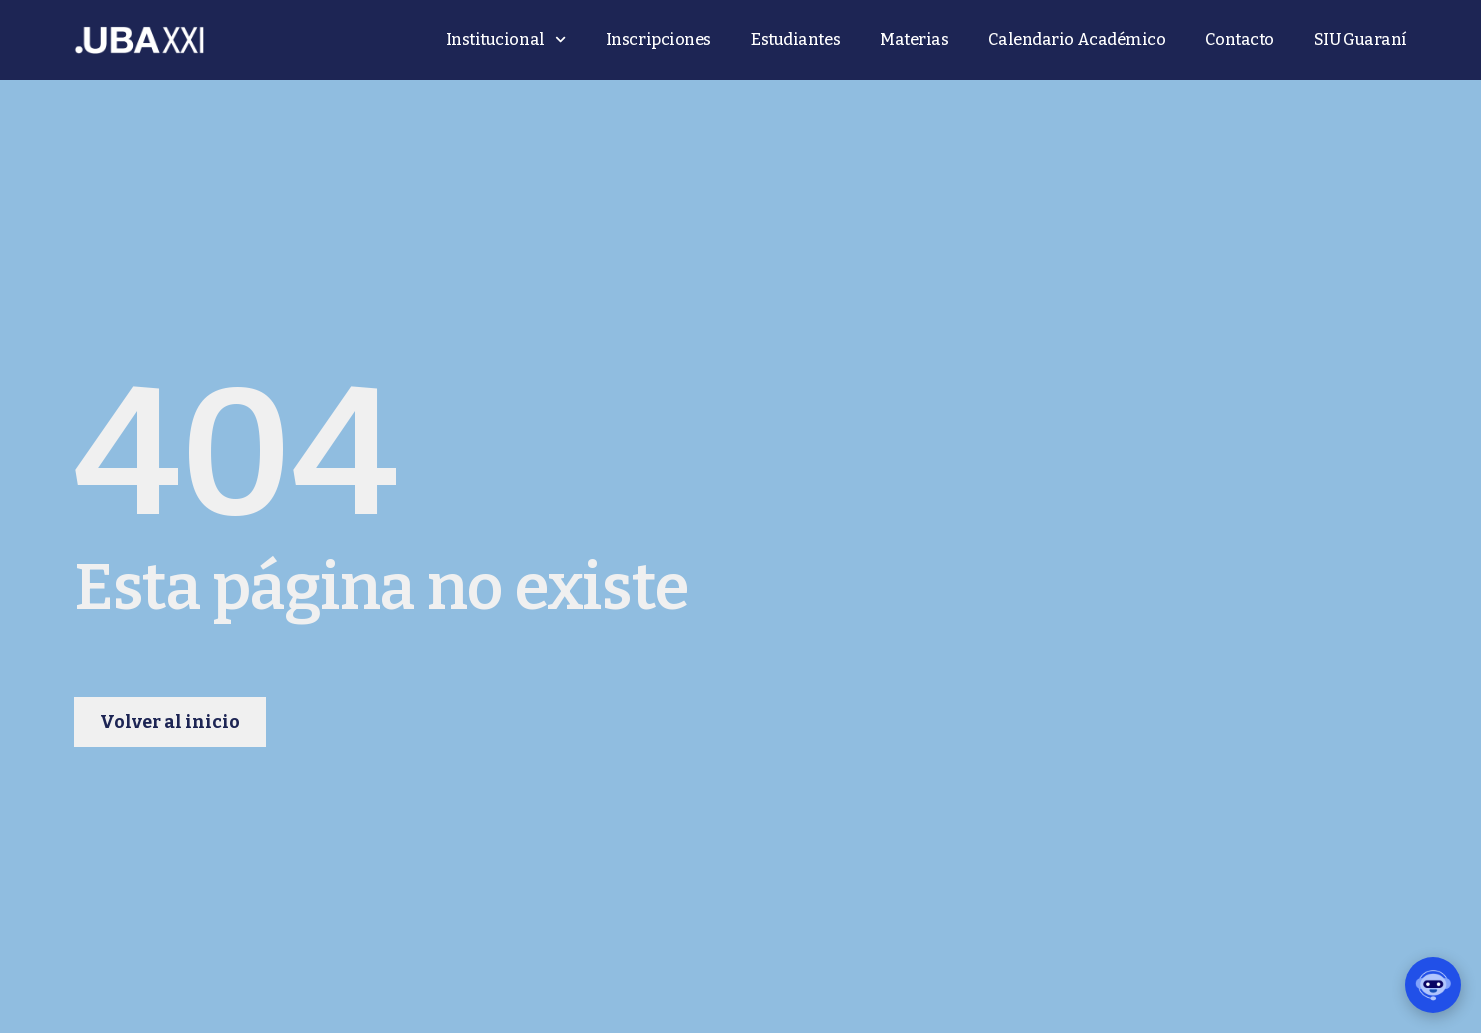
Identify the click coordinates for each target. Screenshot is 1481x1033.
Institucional (506, 39)
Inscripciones (658, 39)
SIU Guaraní (1360, 39)
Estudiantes (795, 39)
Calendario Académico (1076, 39)
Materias (914, 39)
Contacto (1239, 39)
